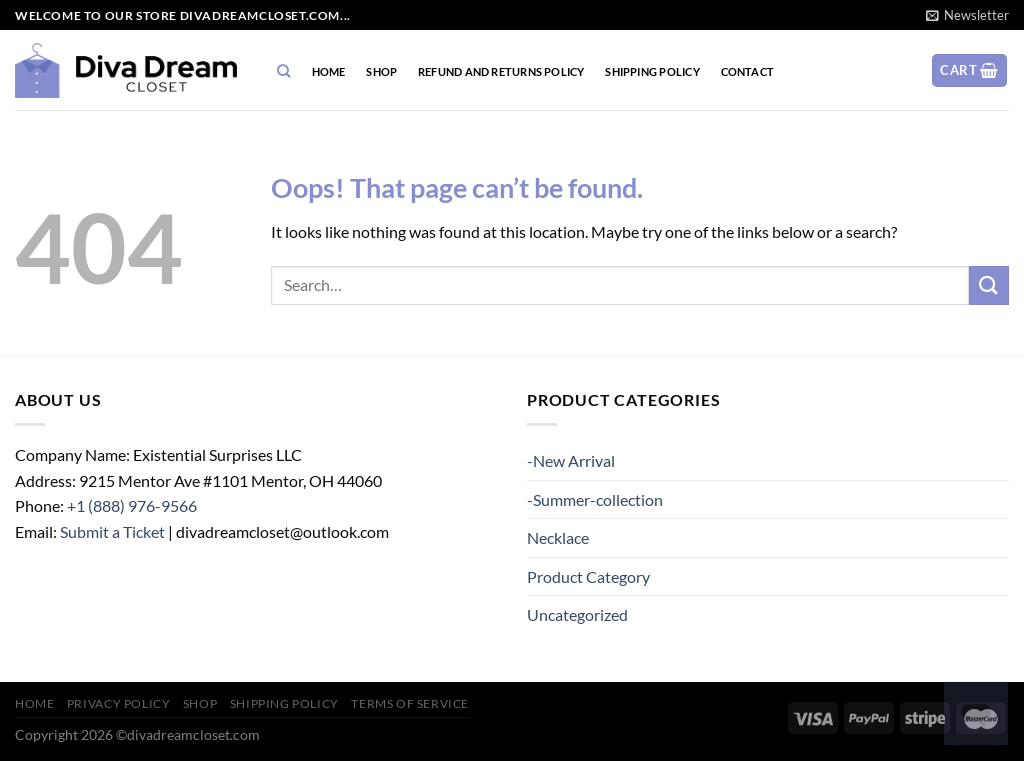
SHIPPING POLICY (652, 71)
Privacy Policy (119, 703)
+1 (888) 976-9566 (132, 505)
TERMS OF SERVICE (410, 703)
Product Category (588, 576)
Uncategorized (577, 614)
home (329, 71)
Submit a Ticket (112, 531)
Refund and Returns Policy (501, 71)
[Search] (284, 71)
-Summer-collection (595, 499)
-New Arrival (571, 460)
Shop (381, 71)
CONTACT (748, 71)
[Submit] (989, 285)
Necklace (558, 537)
